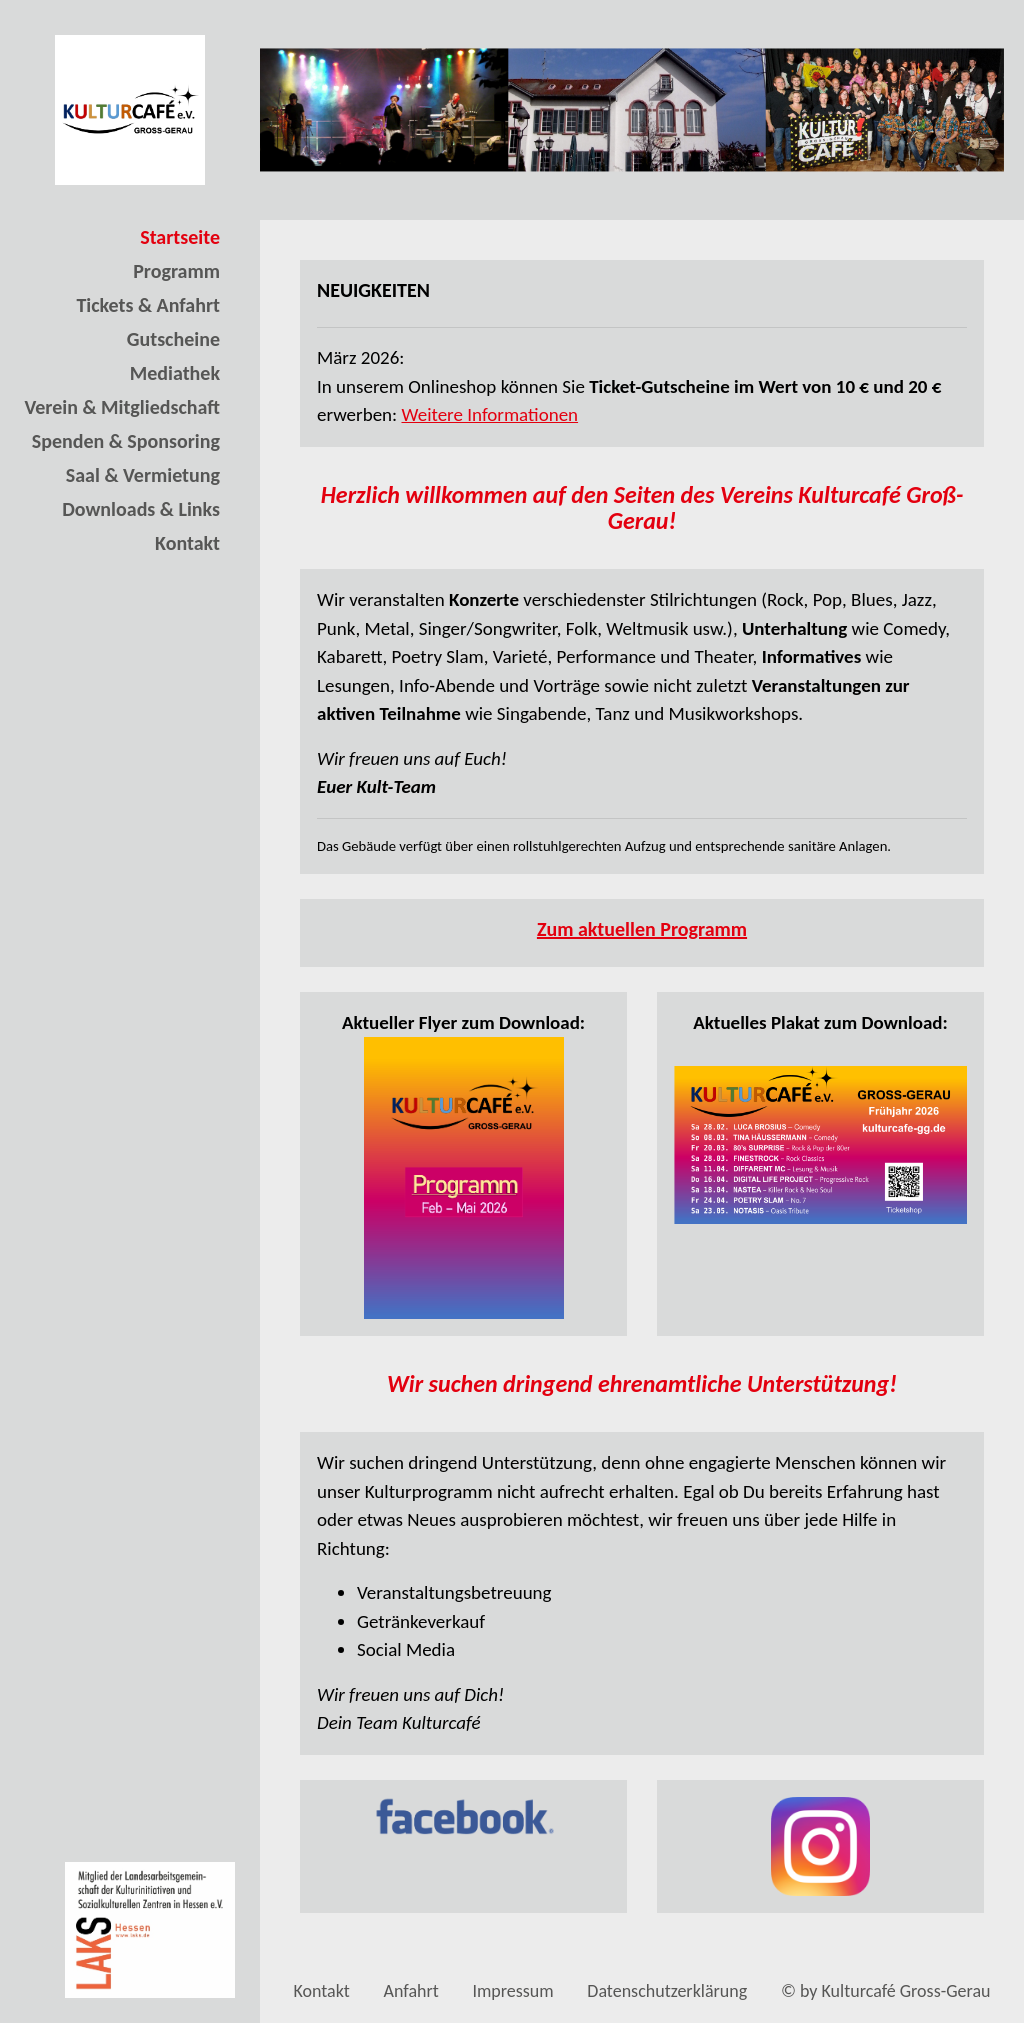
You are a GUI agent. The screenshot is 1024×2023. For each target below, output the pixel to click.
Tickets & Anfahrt (148, 305)
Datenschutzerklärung (667, 1991)
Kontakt (187, 543)
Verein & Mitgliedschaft (122, 407)
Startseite (180, 237)
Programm (176, 271)
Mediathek (175, 373)
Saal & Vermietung (143, 475)
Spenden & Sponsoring (126, 441)
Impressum (512, 1991)
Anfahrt (411, 1991)
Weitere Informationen (489, 414)
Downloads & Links (141, 509)
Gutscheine (173, 339)
